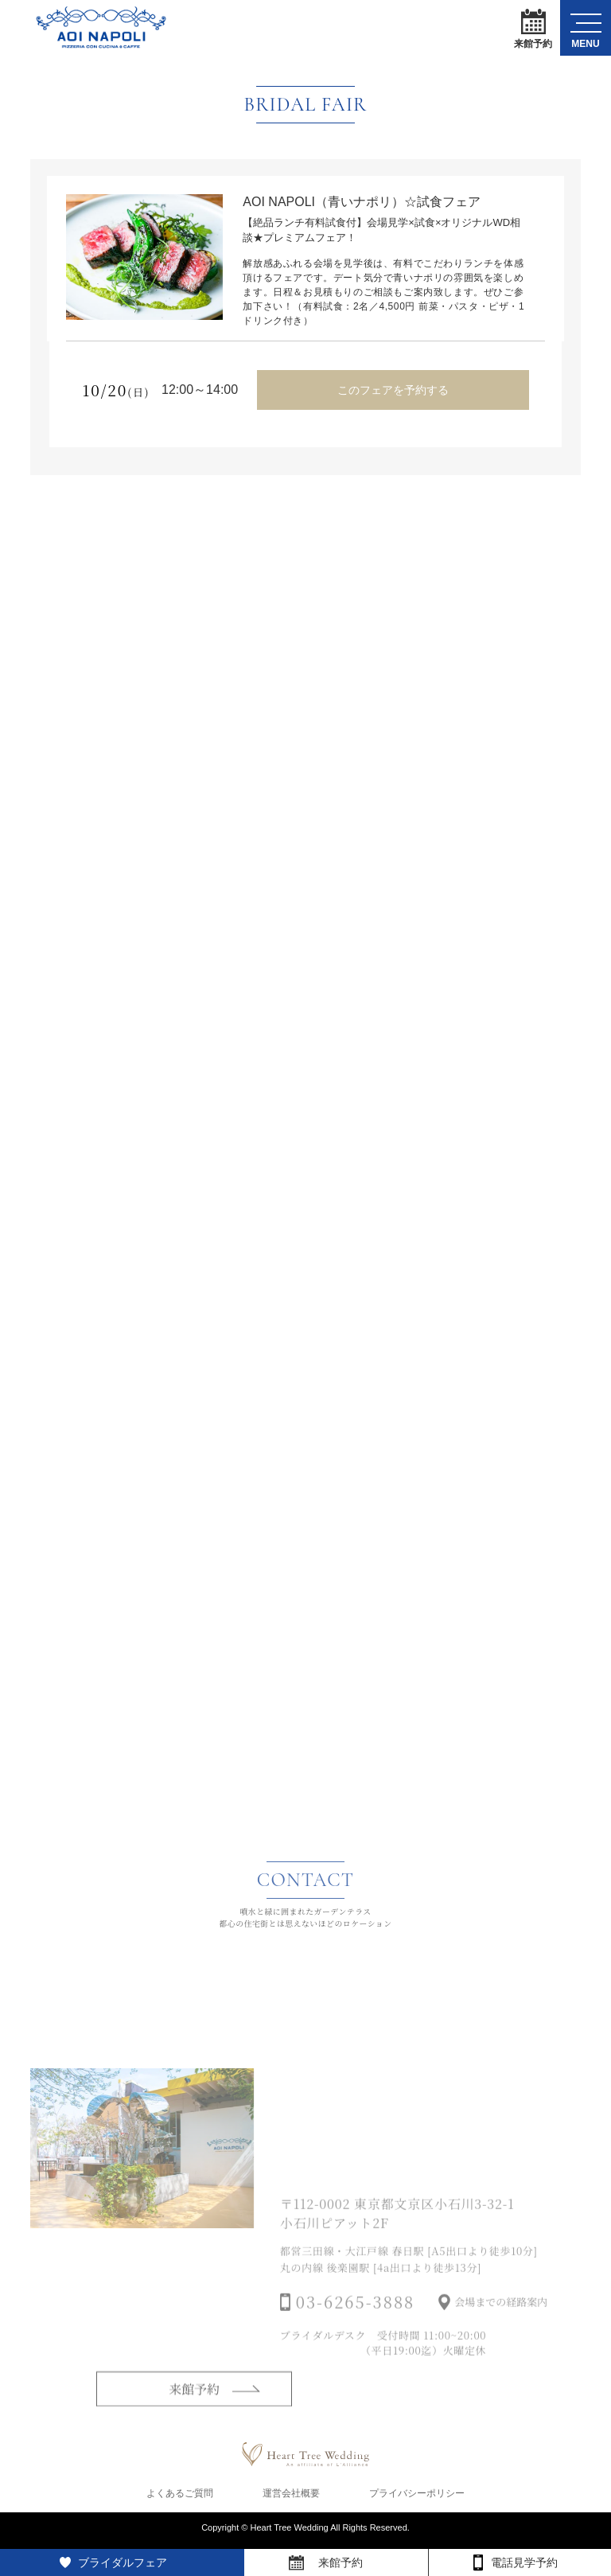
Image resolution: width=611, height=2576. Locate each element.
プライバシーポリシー (417, 2498)
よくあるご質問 (179, 2498)
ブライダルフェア (122, 2562)
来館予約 (533, 28)
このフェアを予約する (393, 388)
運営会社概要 (291, 2498)
